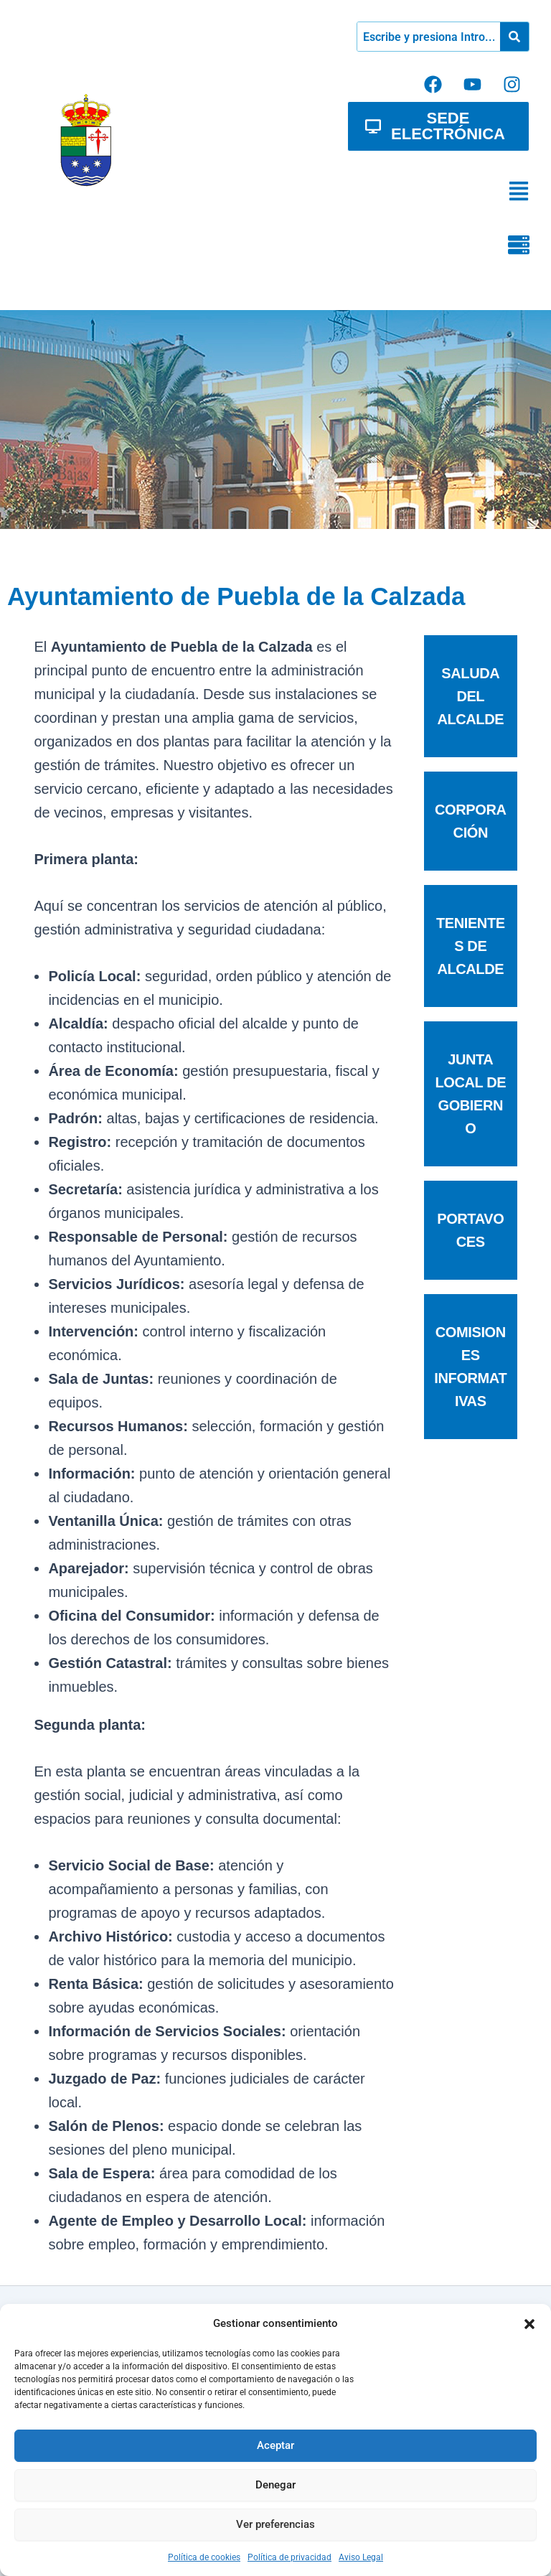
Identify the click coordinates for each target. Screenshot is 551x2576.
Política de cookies (204, 2557)
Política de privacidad (289, 2557)
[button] (529, 2324)
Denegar (275, 2484)
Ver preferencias (275, 2524)
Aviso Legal (361, 2557)
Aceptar (275, 2445)
